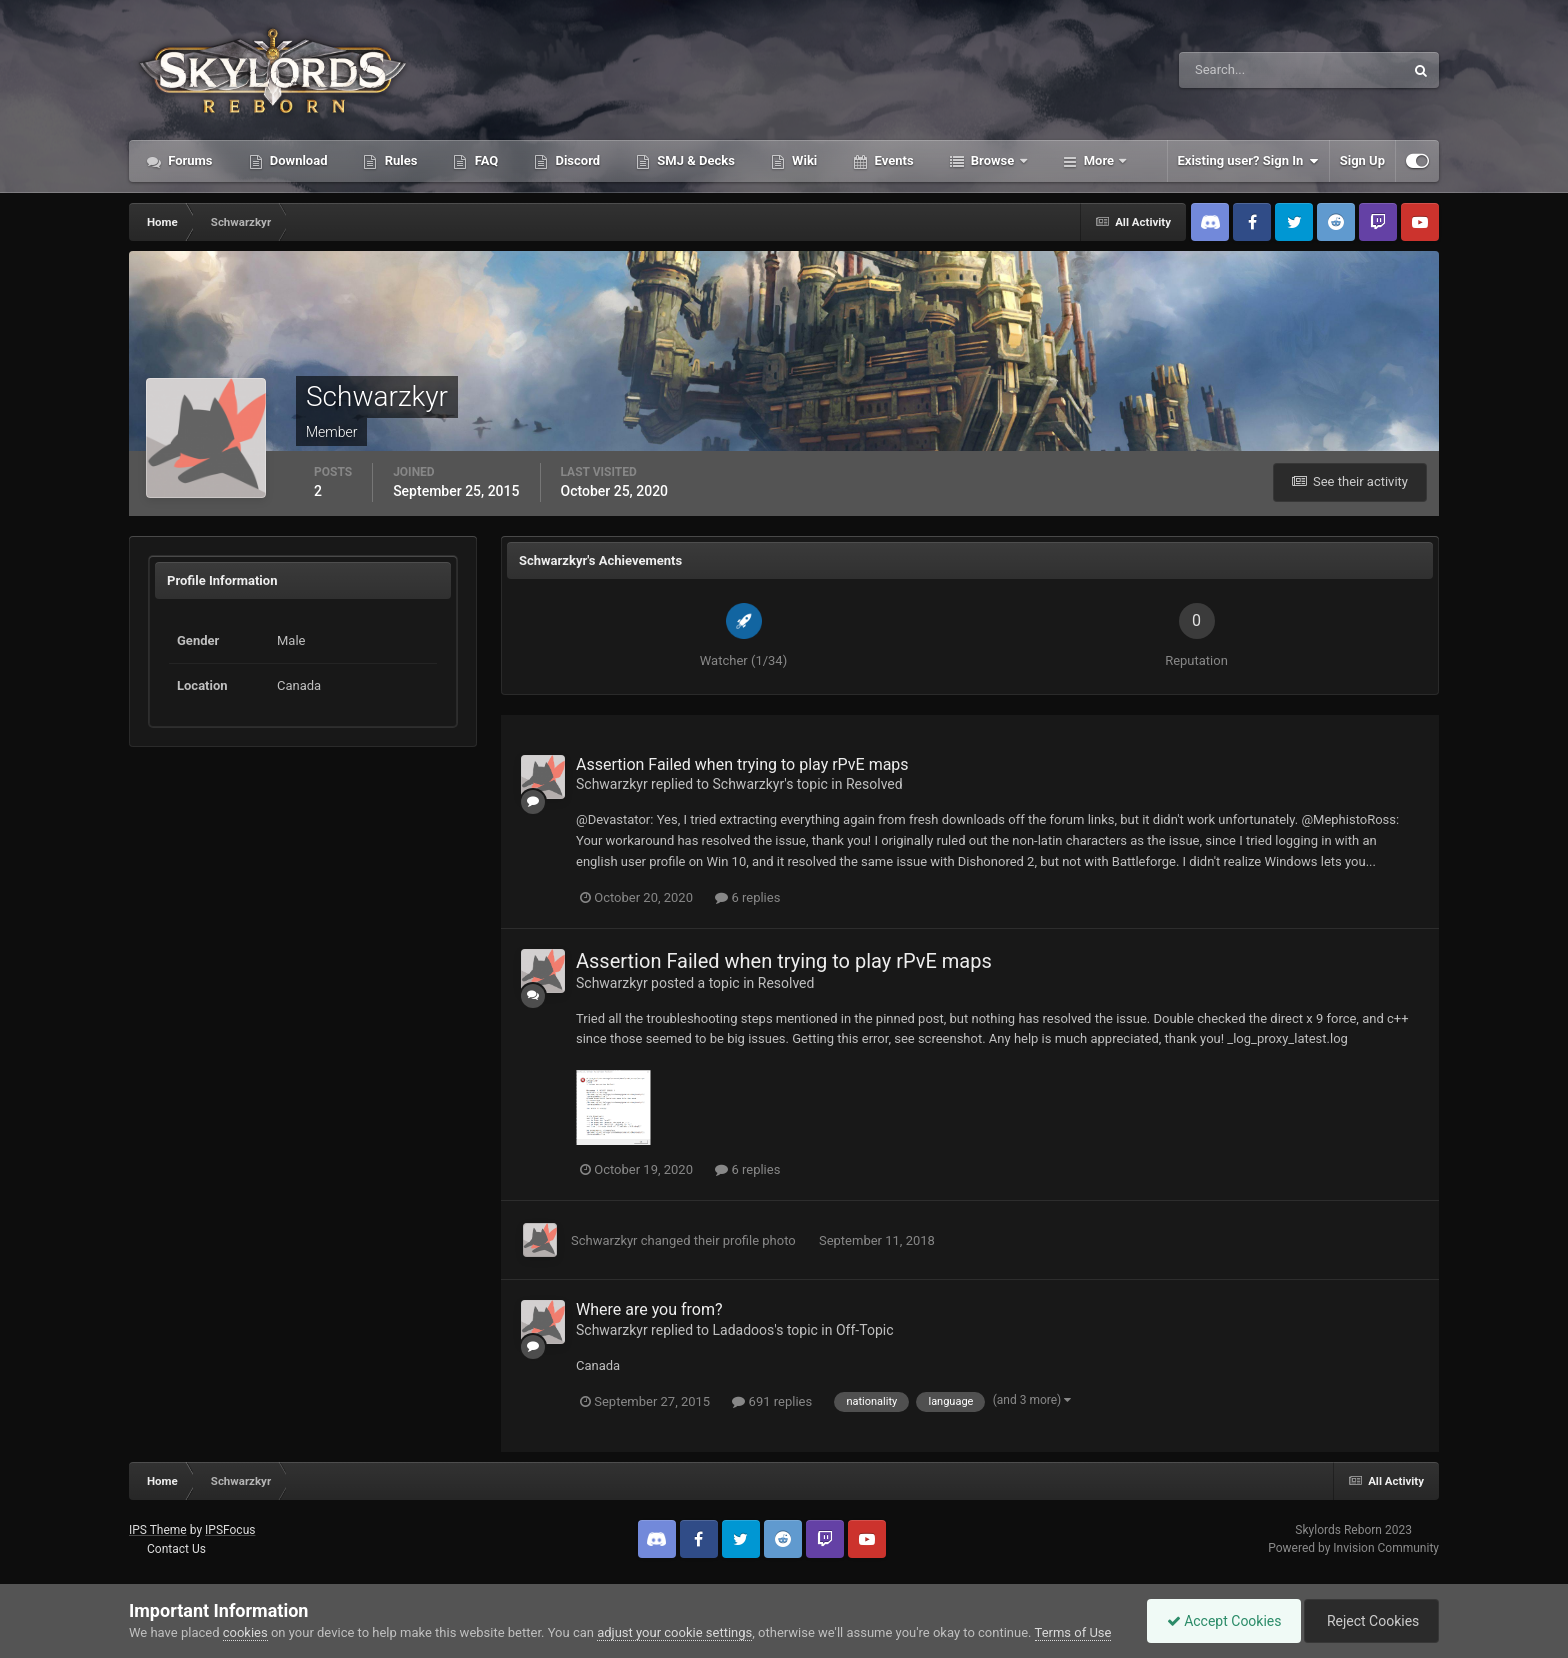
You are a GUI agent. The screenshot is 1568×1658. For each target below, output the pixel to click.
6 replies (747, 897)
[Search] (1230, 70)
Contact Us (176, 1549)
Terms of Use (1073, 1632)
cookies (245, 1632)
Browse (993, 160)
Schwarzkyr (612, 784)
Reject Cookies (1370, 1621)
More (1099, 160)
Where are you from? (649, 1309)
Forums (189, 160)
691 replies (772, 1401)
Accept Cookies (1219, 1621)
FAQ (484, 160)
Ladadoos (744, 1330)
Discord (576, 160)
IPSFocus (230, 1530)
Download (297, 160)
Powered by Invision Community (1353, 1548)
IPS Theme (158, 1530)
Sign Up (1362, 160)
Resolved (874, 784)
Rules (399, 160)
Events (892, 160)
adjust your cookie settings (674, 1632)
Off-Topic (865, 1330)
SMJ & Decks (694, 160)
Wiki (803, 160)
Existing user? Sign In (1248, 161)
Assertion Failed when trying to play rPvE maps (742, 764)
